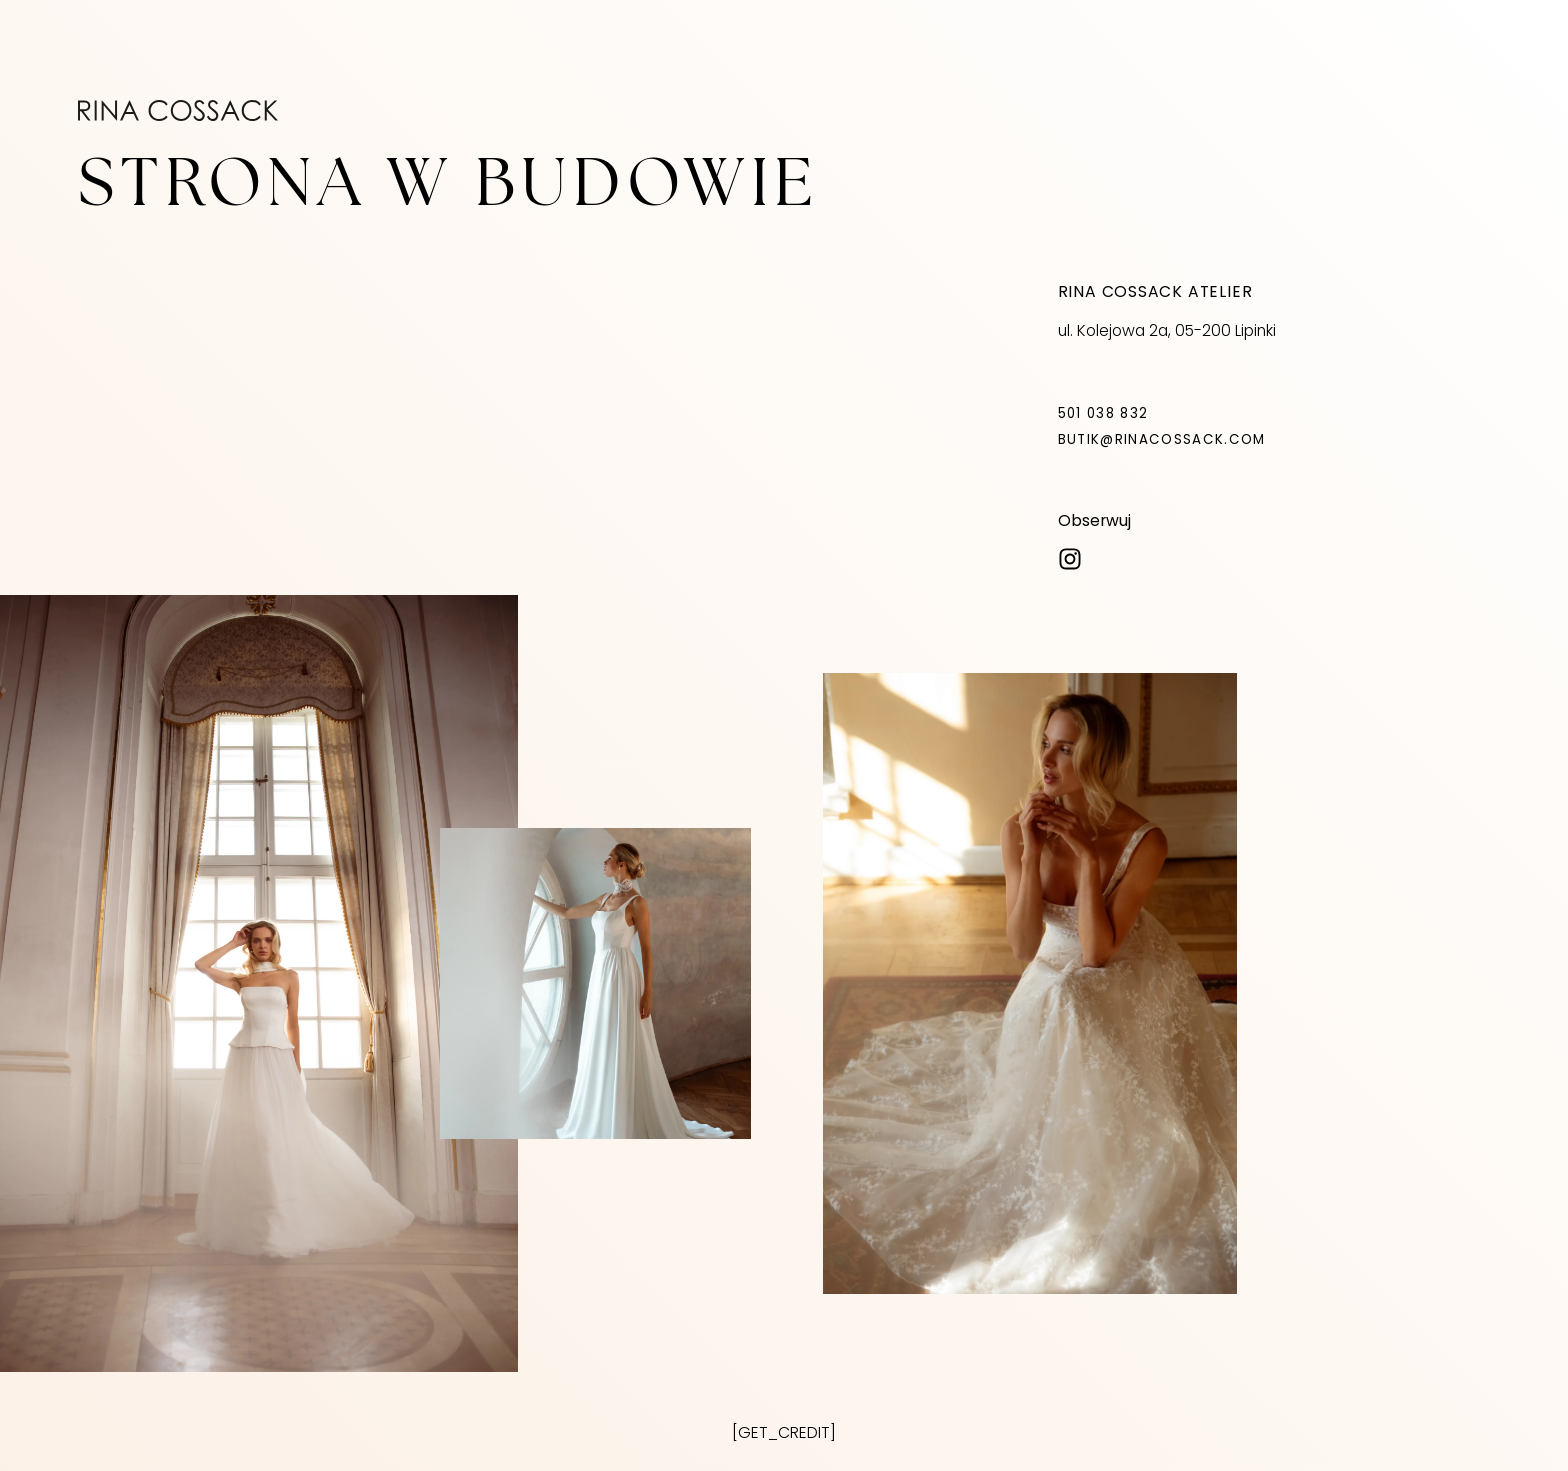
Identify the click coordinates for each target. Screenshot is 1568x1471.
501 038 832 (1103, 413)
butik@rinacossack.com (1162, 439)
